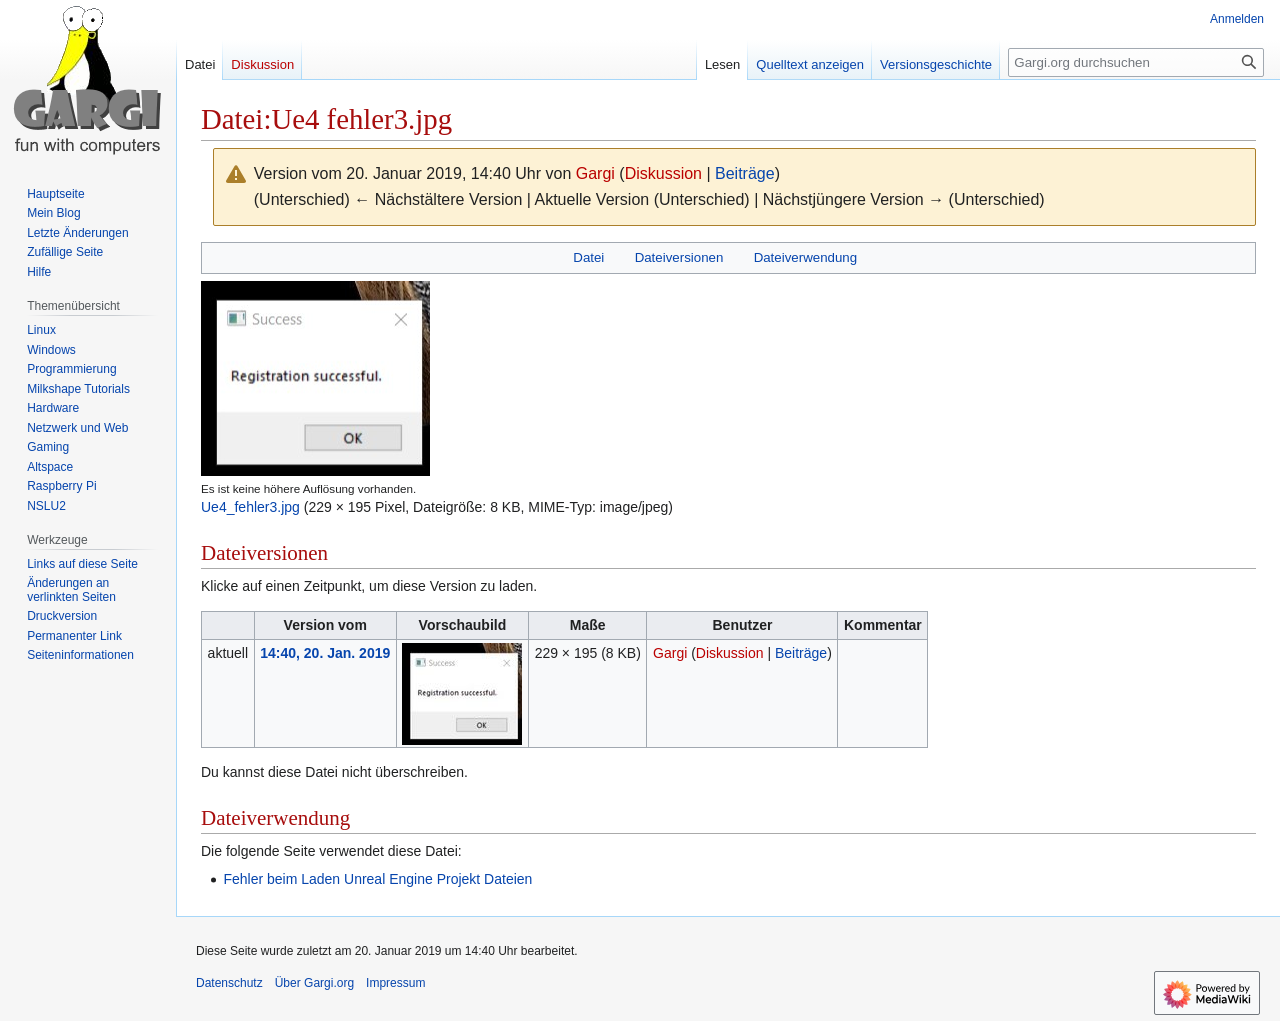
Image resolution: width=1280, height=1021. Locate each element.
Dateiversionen (679, 257)
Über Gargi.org (314, 983)
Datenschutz (229, 983)
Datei (588, 257)
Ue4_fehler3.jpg (250, 507)
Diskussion (663, 173)
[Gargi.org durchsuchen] (1136, 62)
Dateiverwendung (806, 257)
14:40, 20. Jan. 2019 (325, 653)
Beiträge (745, 173)
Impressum (395, 983)
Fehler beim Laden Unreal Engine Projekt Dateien (377, 879)
